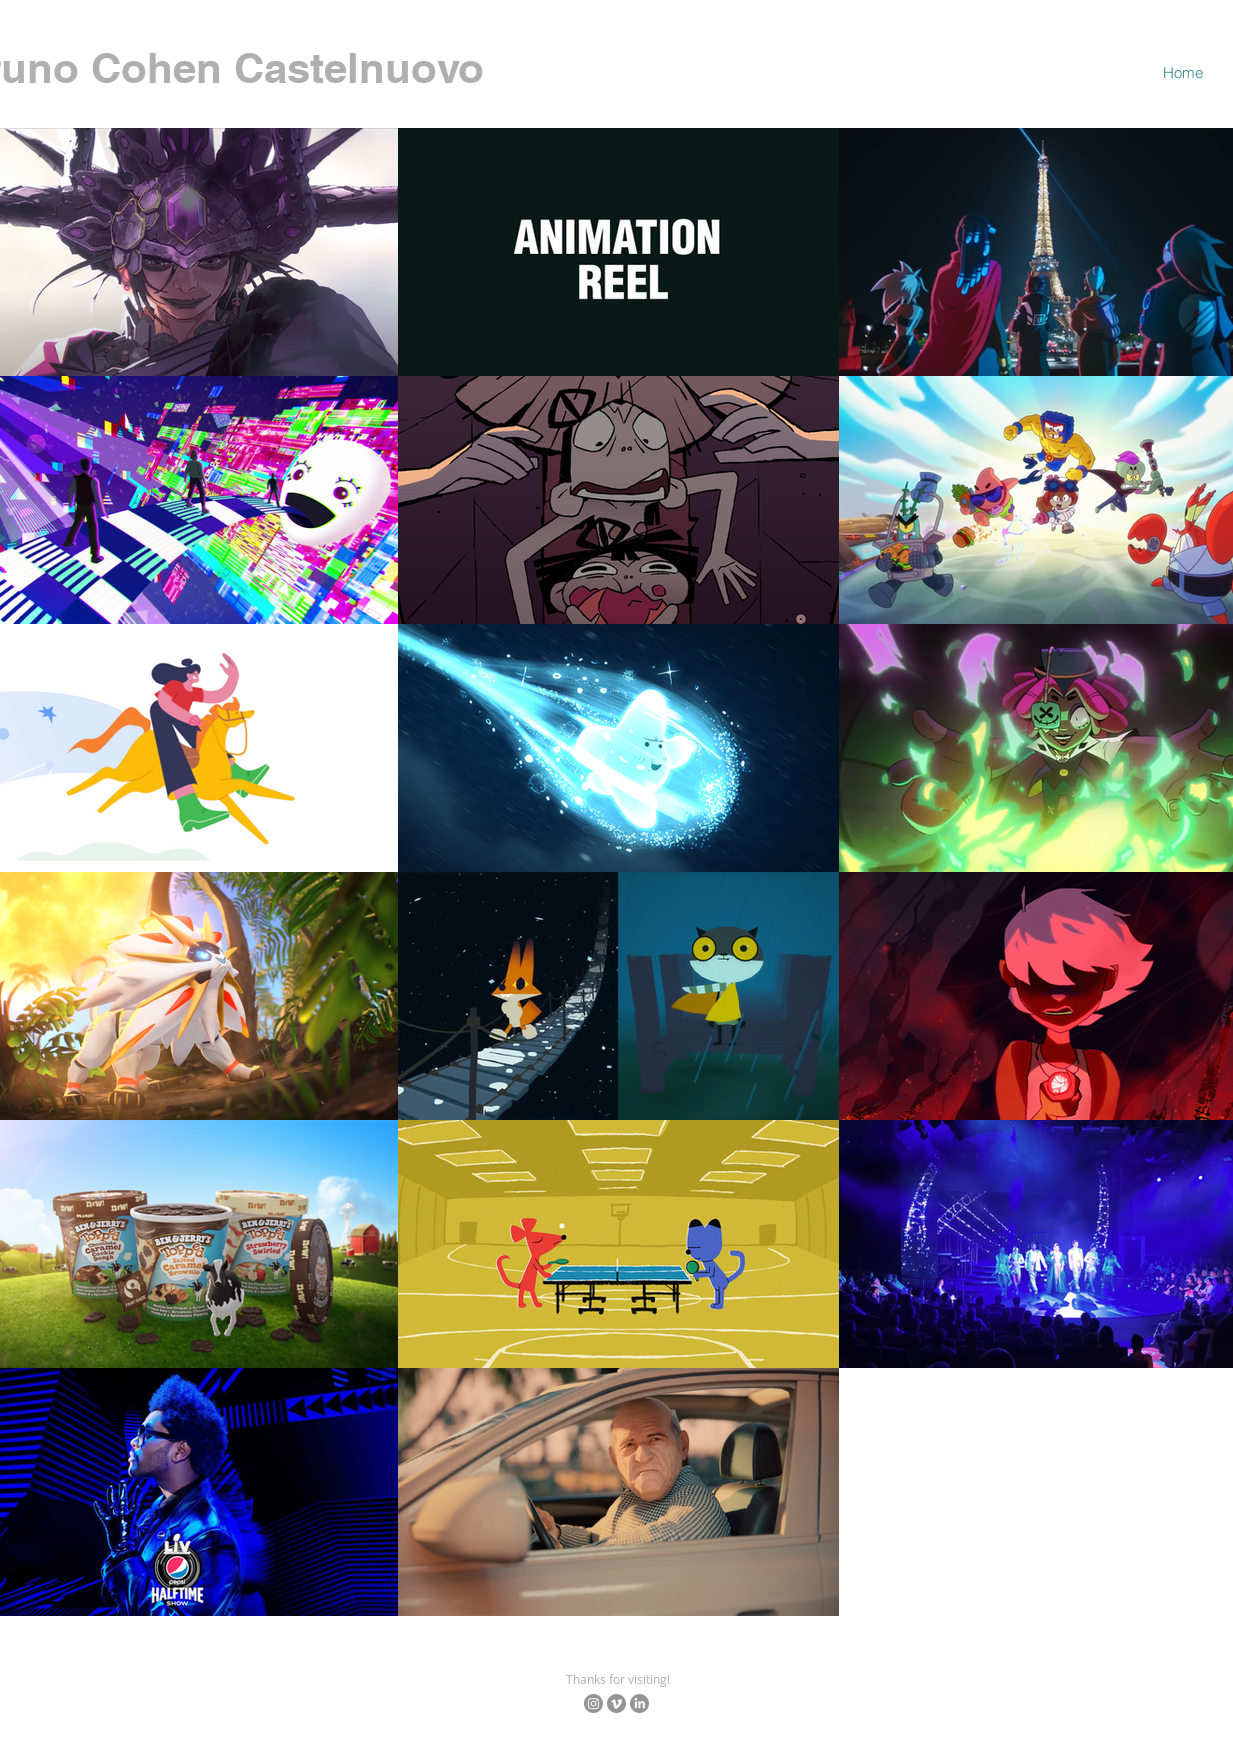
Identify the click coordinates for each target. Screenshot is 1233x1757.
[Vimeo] (616, 1703)
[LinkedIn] (639, 1703)
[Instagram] (593, 1703)
